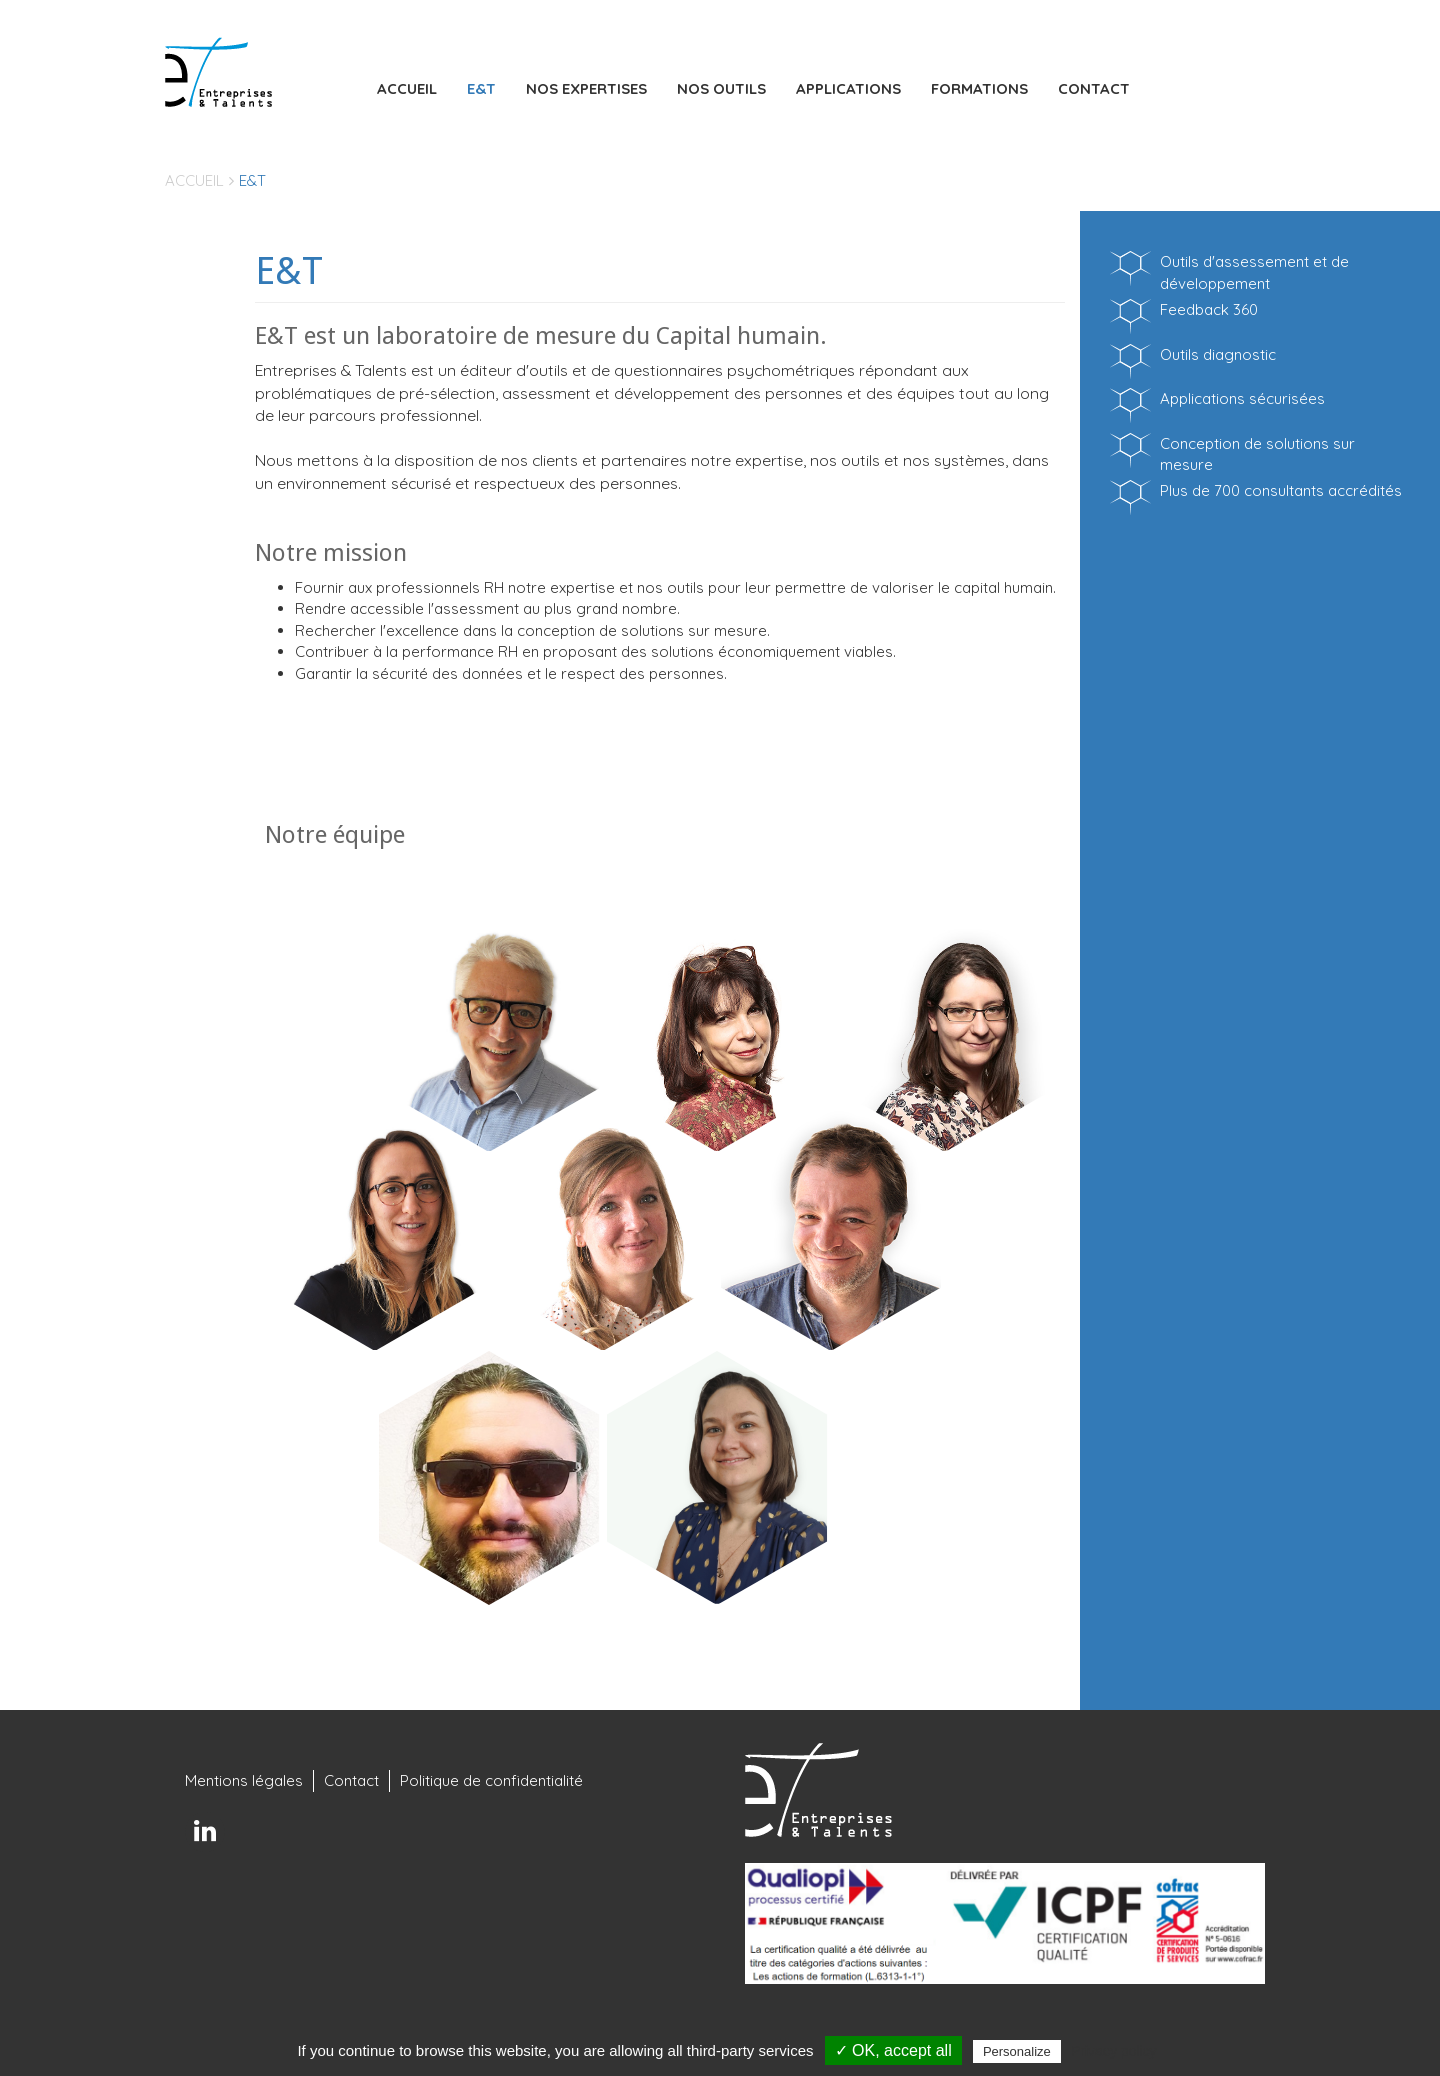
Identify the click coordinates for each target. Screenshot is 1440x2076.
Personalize (1017, 2051)
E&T (481, 88)
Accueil (407, 88)
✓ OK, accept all (893, 2050)
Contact (1094, 88)
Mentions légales (244, 1780)
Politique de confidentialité (491, 1780)
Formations (979, 88)
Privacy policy (1114, 2051)
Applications (848, 88)
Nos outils (721, 88)
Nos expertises (586, 88)
